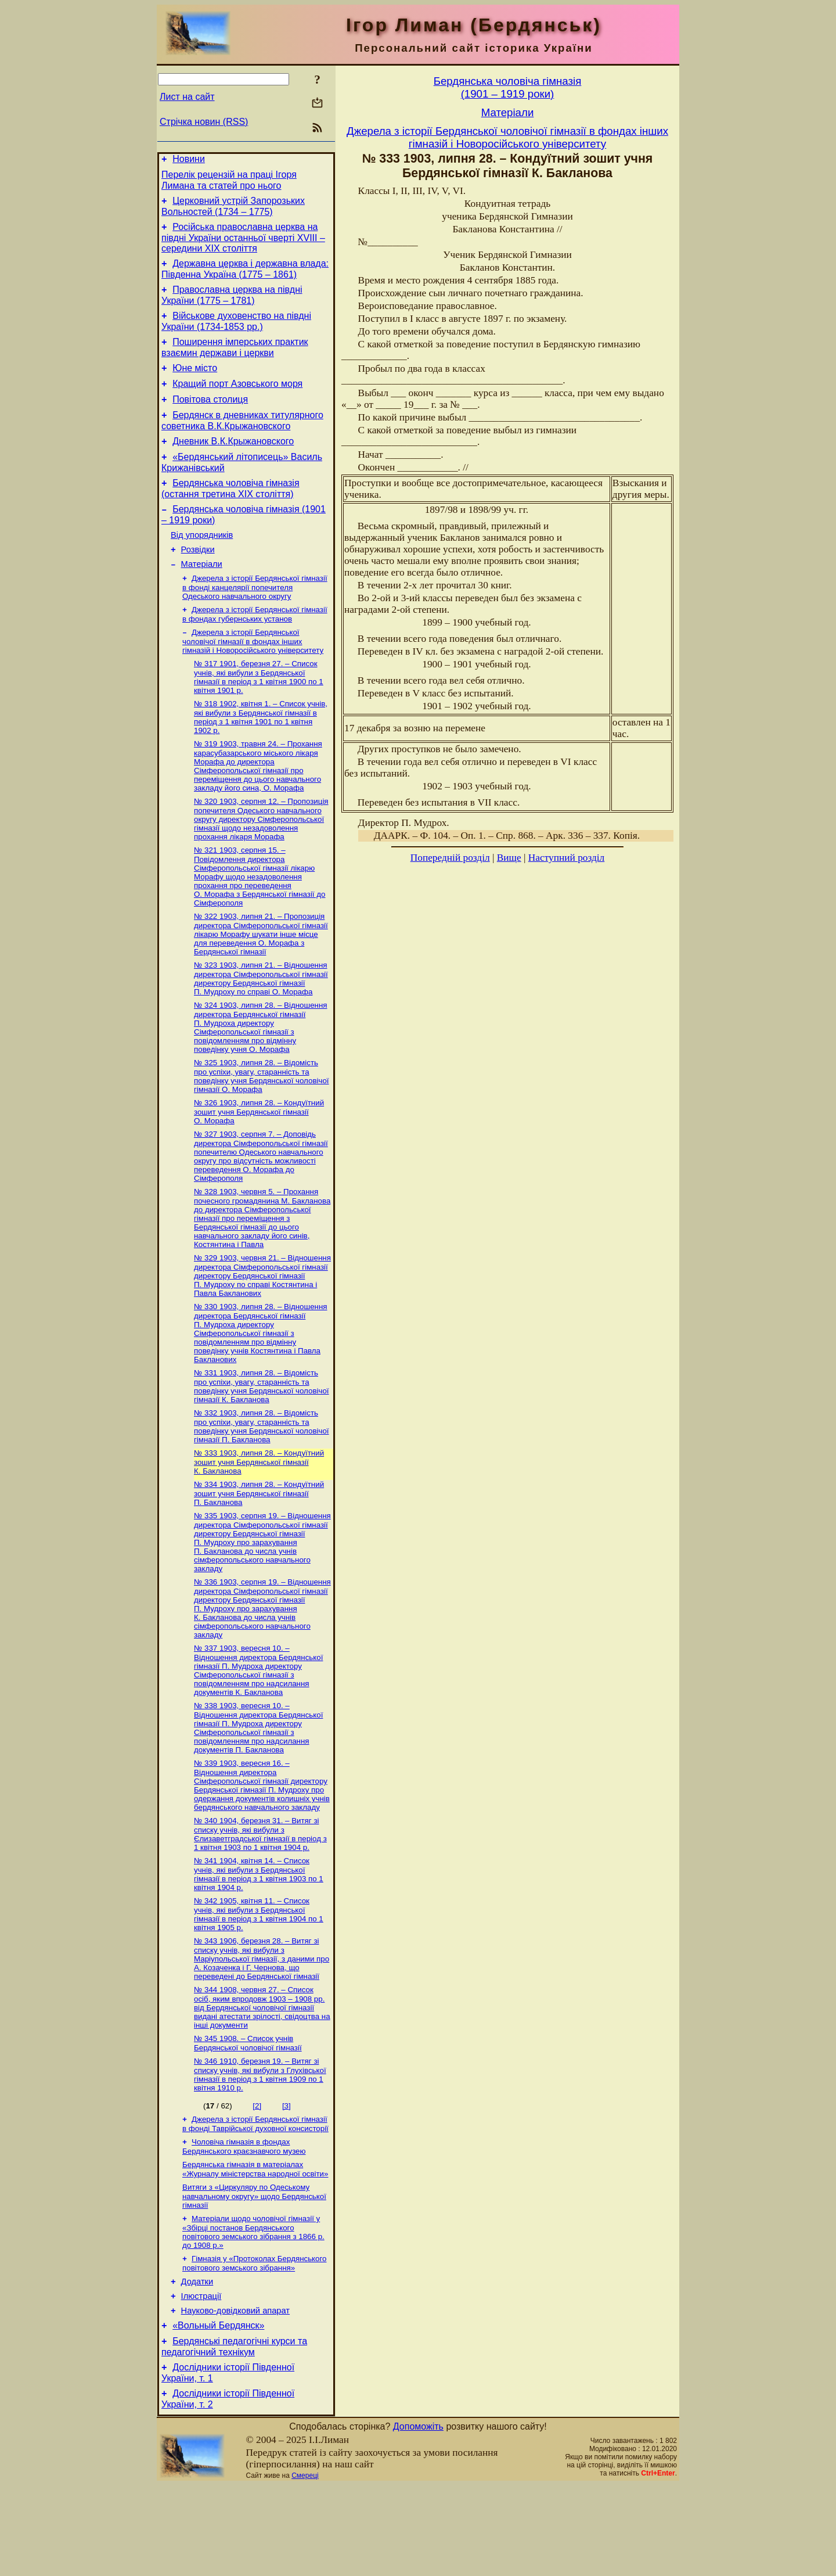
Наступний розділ (566, 857)
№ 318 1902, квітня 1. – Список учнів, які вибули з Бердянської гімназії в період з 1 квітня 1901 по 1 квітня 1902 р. (260, 756)
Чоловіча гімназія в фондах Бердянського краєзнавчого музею (244, 2220)
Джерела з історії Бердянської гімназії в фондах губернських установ (254, 650)
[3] (286, 2177)
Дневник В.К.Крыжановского (233, 464)
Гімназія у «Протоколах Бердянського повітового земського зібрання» (254, 2342)
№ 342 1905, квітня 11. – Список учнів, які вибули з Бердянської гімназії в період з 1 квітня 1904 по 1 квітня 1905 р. (258, 1981)
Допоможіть (418, 2517)
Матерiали (201, 597)
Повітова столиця (210, 418)
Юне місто (194, 384)
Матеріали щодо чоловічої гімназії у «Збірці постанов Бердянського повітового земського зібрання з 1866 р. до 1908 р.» (253, 2309)
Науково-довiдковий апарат (235, 2394)
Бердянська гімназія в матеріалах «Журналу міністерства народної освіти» (255, 2244)
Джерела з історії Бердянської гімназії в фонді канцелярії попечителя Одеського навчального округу (254, 621)
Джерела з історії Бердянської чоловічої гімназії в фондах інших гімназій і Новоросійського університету (252, 677)
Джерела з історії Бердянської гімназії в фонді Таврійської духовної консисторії (255, 2196)
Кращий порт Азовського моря (237, 401)
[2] (257, 2177)
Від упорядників (202, 564)
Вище (509, 857)
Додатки (197, 2361)
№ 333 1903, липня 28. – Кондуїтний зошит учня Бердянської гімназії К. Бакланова (259, 1518)
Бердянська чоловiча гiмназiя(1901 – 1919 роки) (508, 87)
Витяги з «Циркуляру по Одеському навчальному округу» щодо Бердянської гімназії (254, 2272)
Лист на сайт (187, 97)
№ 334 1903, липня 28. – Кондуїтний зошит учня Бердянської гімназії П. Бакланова (259, 1550)
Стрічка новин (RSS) (204, 122)
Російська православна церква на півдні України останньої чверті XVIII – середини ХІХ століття (243, 244)
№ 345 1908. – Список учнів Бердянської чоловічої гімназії (248, 2113)
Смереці (304, 2566)
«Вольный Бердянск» (218, 2411)
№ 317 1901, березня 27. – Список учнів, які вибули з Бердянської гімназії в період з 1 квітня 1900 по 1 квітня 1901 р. (258, 714)
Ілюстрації (201, 2378)
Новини (188, 161)
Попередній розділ (450, 857)
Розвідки (198, 580)
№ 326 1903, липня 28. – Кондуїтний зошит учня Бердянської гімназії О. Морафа (259, 1160)
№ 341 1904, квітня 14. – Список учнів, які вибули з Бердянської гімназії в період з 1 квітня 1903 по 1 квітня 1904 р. (258, 1939)
